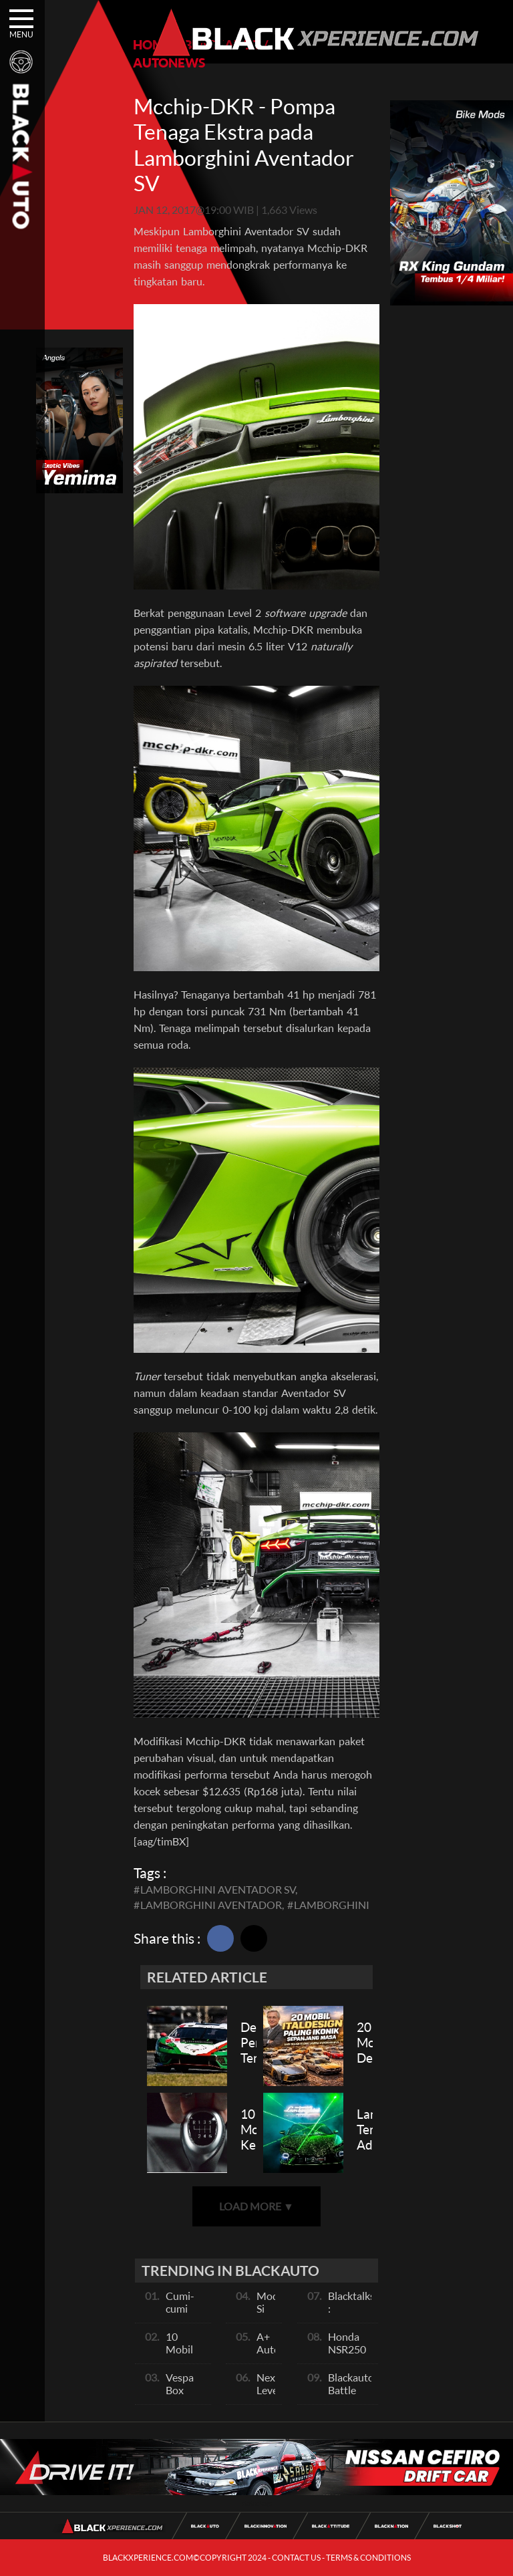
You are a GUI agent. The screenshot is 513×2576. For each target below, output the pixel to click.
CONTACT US (296, 2558)
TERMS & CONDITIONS (368, 2558)
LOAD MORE (256, 2206)
